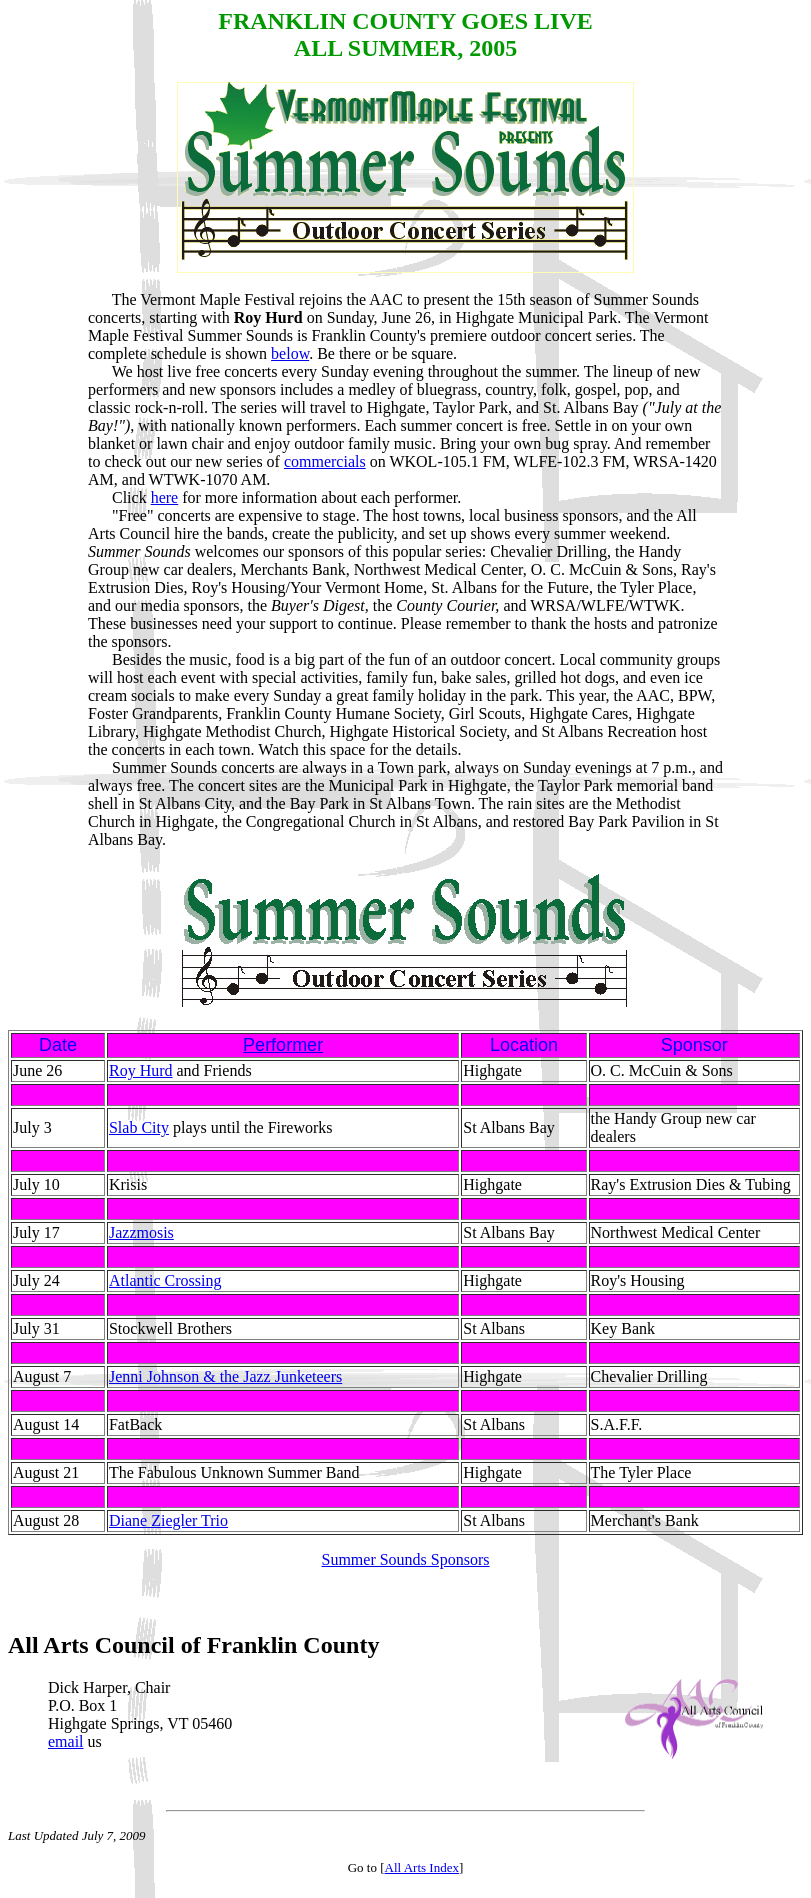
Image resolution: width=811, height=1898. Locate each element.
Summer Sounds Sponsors (405, 1559)
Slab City (139, 1127)
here (165, 497)
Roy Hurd (141, 1070)
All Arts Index (422, 1873)
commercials (325, 461)
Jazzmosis (141, 1232)
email (66, 1747)
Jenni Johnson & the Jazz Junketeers (225, 1376)
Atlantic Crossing (165, 1280)
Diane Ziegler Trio (168, 1520)
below (290, 353)
